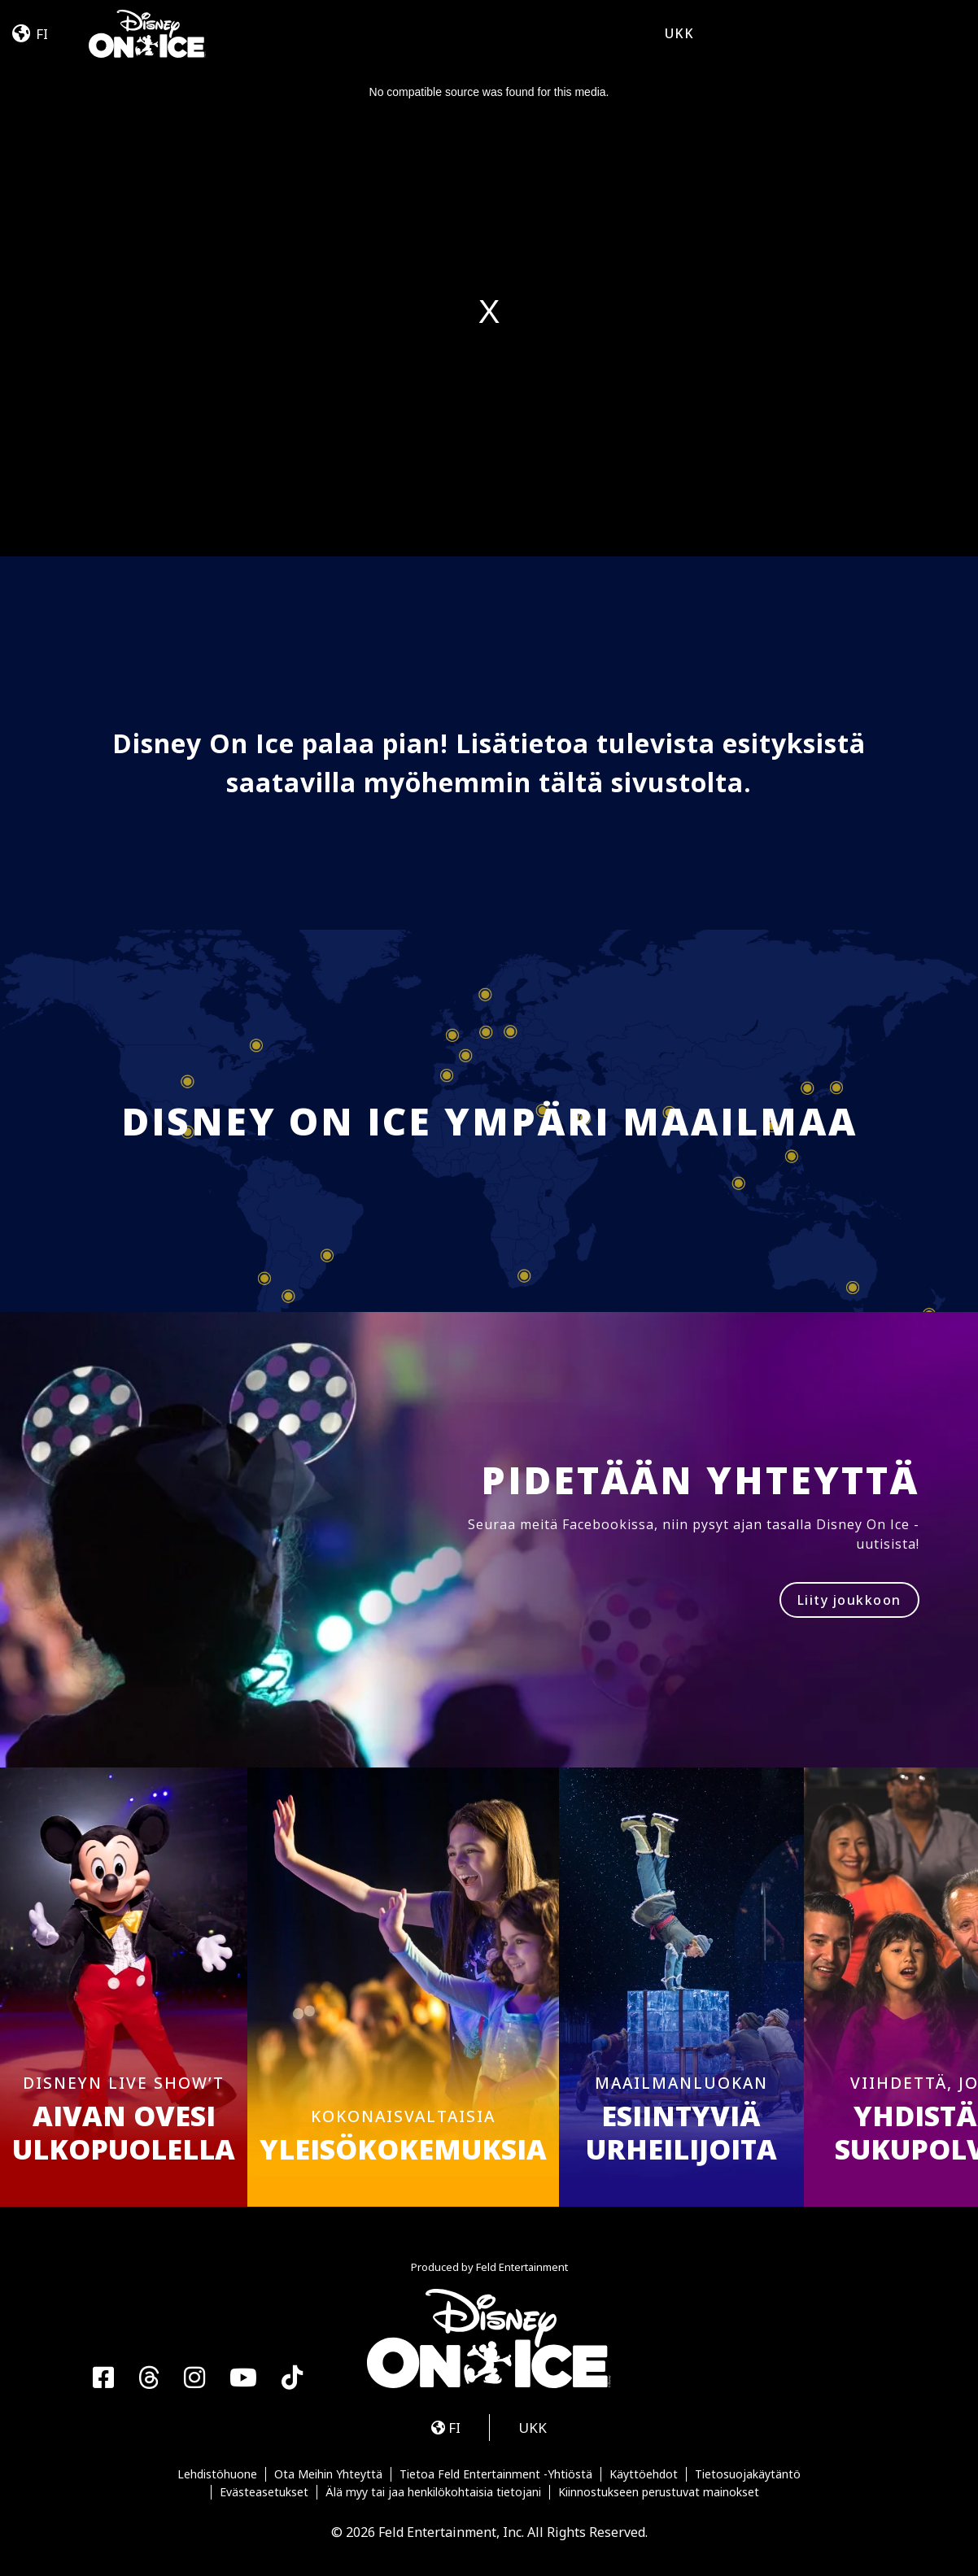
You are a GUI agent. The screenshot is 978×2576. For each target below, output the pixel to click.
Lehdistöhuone (217, 2474)
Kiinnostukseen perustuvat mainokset (658, 2492)
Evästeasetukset (264, 2492)
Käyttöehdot (643, 2474)
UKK (679, 33)
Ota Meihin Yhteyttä (328, 2474)
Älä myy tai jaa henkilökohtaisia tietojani (433, 2492)
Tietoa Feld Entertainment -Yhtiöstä (495, 2474)
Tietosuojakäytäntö (748, 2474)
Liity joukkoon (849, 1600)
